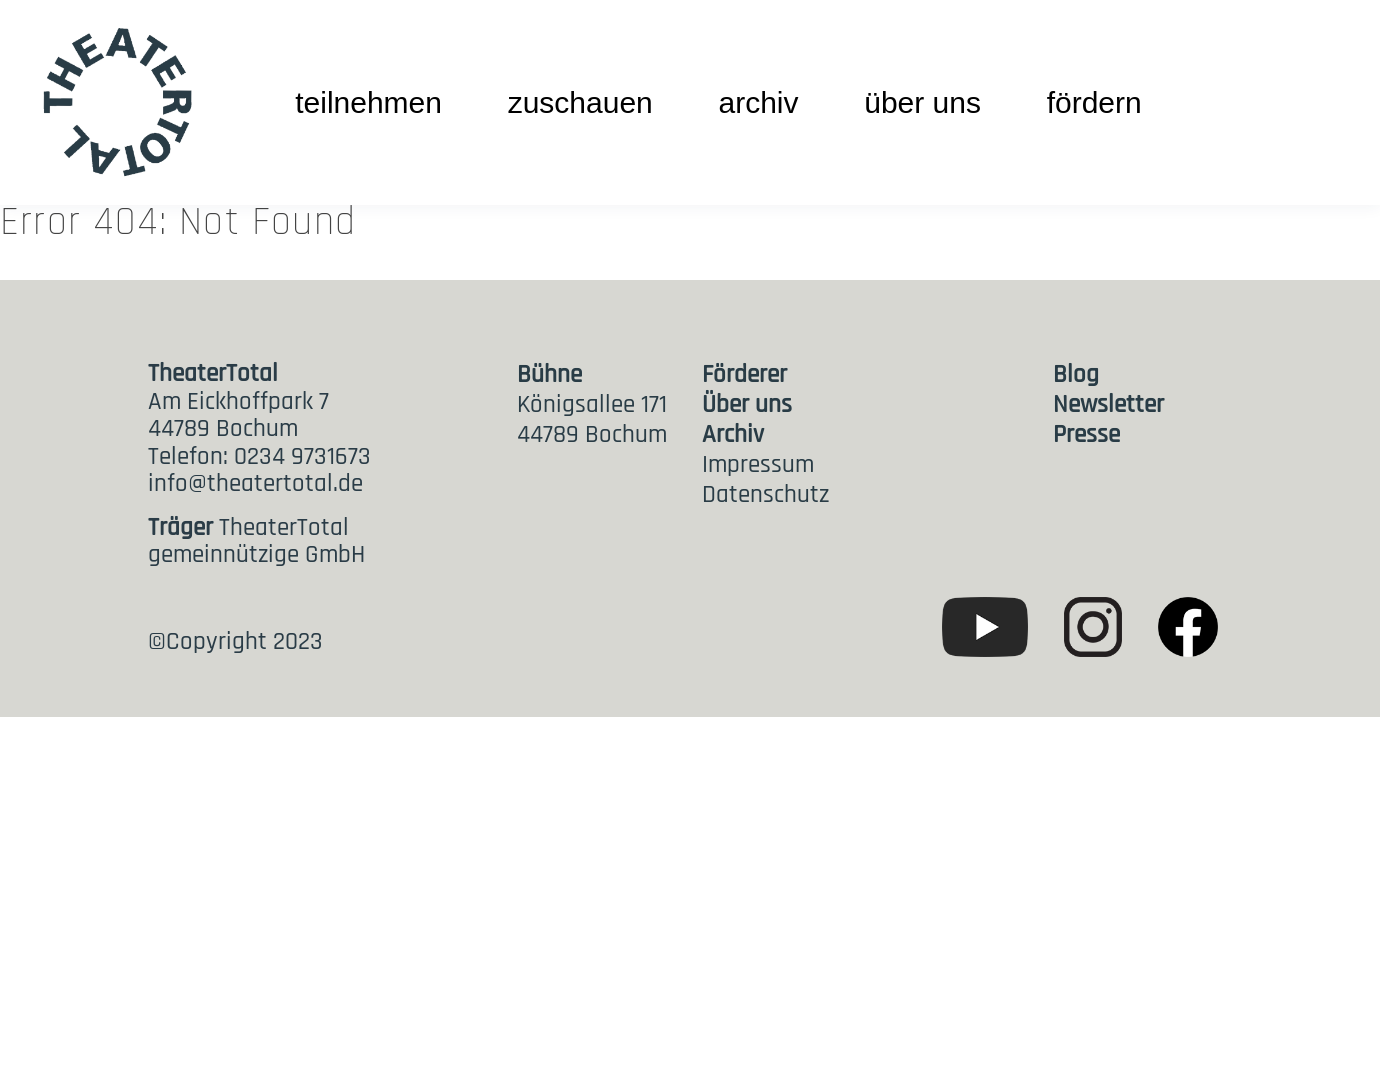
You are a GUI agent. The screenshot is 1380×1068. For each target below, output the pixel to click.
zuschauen (580, 102)
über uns (922, 102)
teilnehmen (368, 102)
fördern (1094, 102)
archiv (758, 102)
